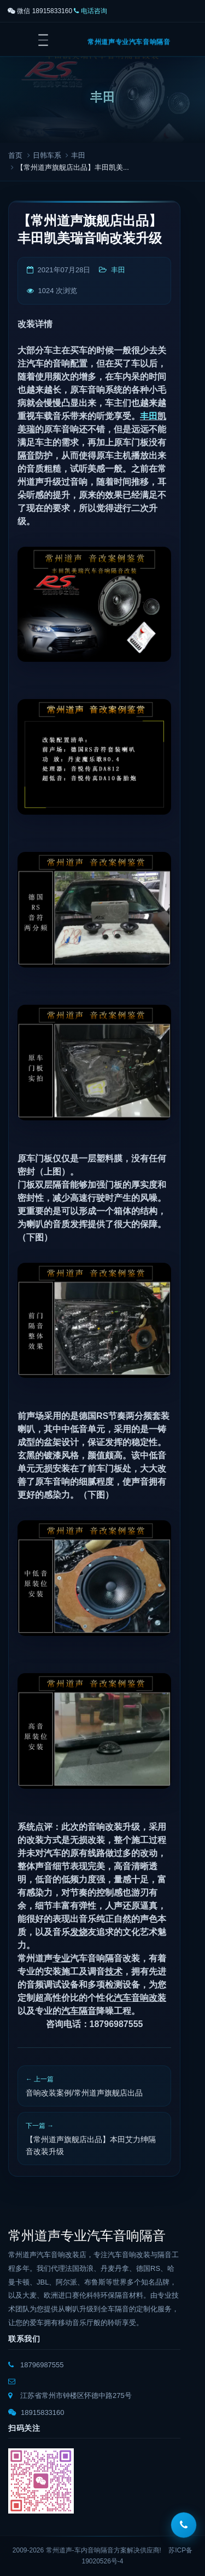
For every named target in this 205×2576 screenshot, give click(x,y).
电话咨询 (90, 11)
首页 (15, 155)
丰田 (78, 155)
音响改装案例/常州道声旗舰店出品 (84, 2092)
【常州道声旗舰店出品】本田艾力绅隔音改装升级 (91, 2145)
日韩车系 (47, 155)
